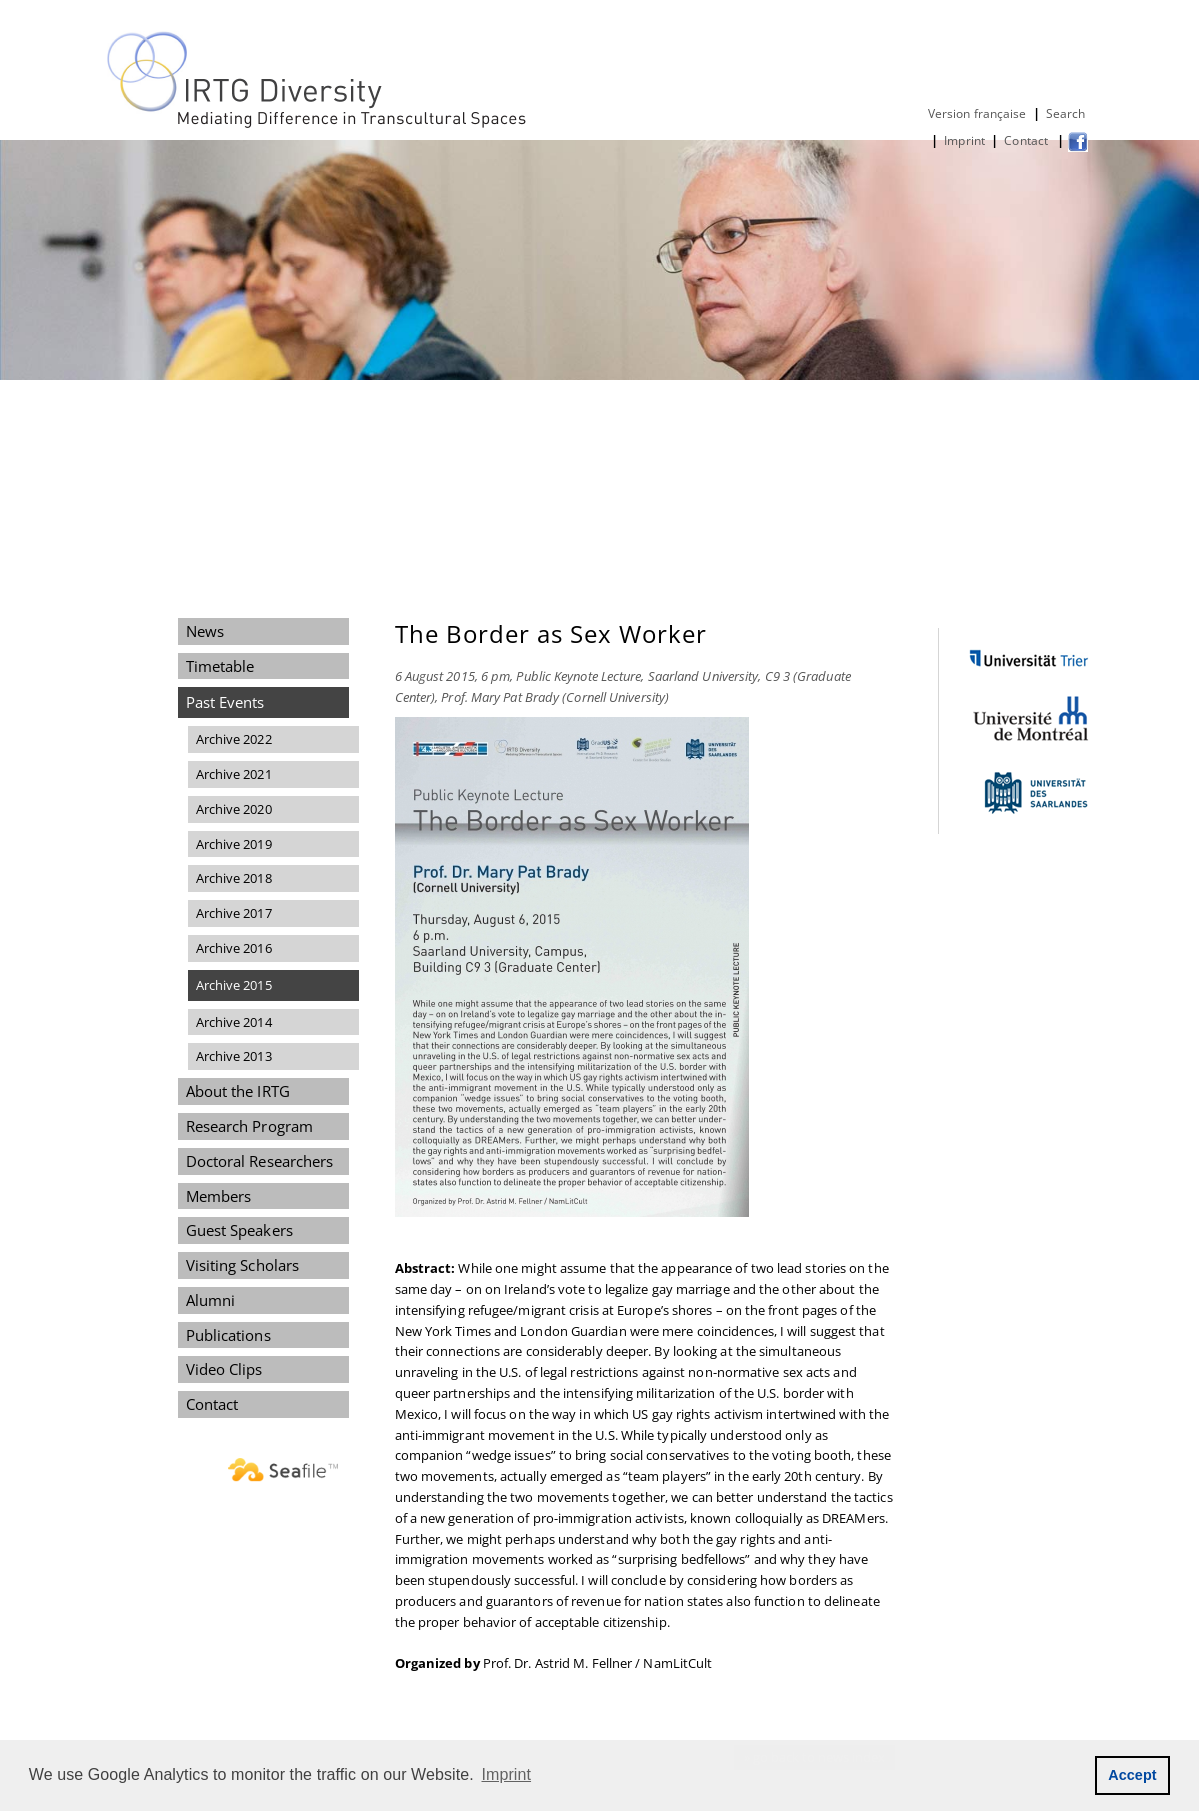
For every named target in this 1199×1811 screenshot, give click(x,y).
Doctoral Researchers (260, 1161)
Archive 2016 (234, 948)
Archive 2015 (234, 985)
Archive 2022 (234, 739)
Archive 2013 (234, 1056)
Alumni (211, 1300)
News (205, 631)
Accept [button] (1132, 1775)
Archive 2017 (234, 913)
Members (219, 1196)
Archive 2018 (234, 878)
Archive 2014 (234, 1022)
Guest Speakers (239, 1230)
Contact (1027, 140)
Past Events (225, 702)
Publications (228, 1335)
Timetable (220, 666)
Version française (977, 113)
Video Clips (224, 1369)
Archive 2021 (234, 774)
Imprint (964, 140)
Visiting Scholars (243, 1265)
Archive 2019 (234, 844)
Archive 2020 (234, 809)
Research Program (249, 1126)
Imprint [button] (507, 1774)
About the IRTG (238, 1091)
